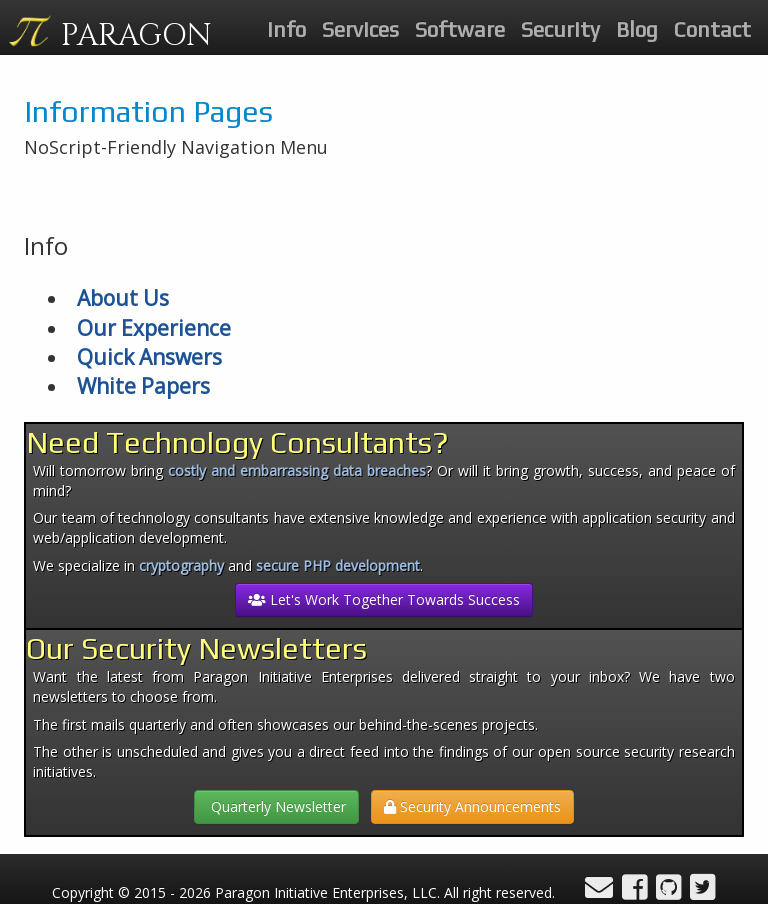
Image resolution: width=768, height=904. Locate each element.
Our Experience (154, 328)
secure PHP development (338, 565)
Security (560, 29)
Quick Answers (149, 357)
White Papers (143, 386)
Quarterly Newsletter (276, 806)
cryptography (181, 565)
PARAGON (136, 36)
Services (360, 29)
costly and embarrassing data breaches (297, 470)
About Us (123, 298)
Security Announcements (472, 806)
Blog (637, 29)
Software (460, 29)
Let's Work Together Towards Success (384, 599)
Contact (712, 29)
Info (286, 29)
